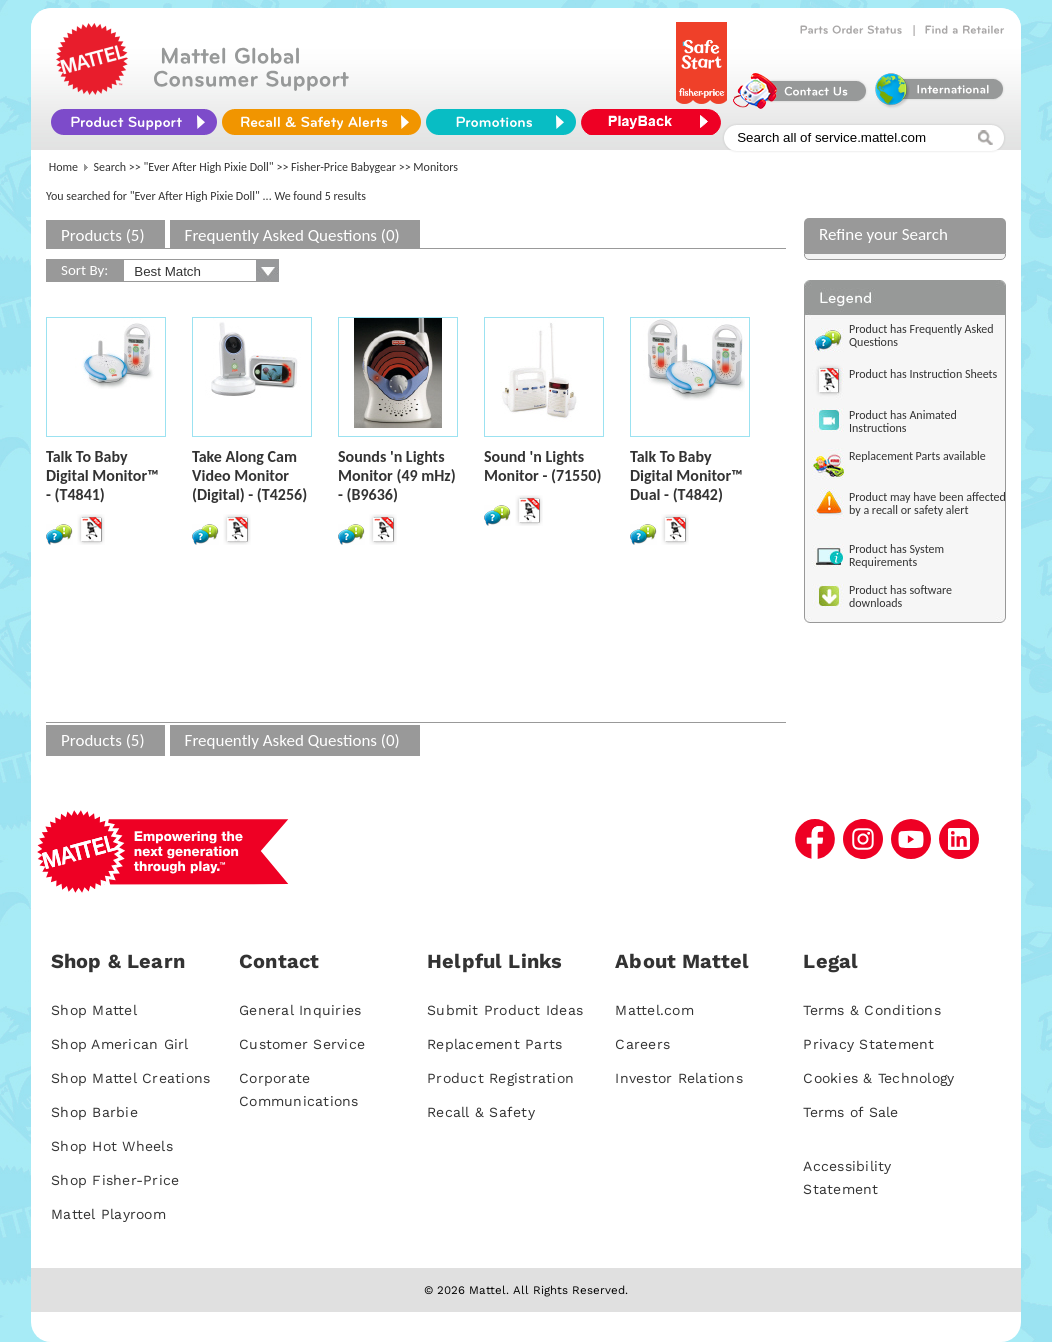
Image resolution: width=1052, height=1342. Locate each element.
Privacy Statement (868, 1044)
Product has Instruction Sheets (923, 374)
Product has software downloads (900, 596)
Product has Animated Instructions (903, 421)
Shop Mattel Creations (130, 1078)
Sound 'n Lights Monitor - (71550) (542, 466)
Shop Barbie (94, 1112)
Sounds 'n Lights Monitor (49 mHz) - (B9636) (397, 475)
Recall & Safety (481, 1112)
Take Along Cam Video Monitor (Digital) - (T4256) (249, 475)
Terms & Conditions (872, 1010)
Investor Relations (679, 1078)
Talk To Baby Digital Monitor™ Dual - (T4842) (686, 475)
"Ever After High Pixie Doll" (209, 167)
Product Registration (500, 1078)
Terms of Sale (850, 1112)
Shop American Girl (120, 1044)
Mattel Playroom (108, 1214)
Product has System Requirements (896, 555)
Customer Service (302, 1044)
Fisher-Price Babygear (343, 167)
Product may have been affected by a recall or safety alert (927, 503)
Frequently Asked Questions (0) (292, 235)
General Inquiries (300, 1010)
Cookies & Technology (878, 1078)
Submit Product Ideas (505, 1010)
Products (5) (103, 235)
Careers (642, 1044)
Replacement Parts (494, 1044)
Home (63, 167)
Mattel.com (654, 1010)
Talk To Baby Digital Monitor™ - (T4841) (102, 475)
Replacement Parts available (917, 456)
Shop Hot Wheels (112, 1146)
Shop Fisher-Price (115, 1180)
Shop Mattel (94, 1010)
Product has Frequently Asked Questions (921, 335)
